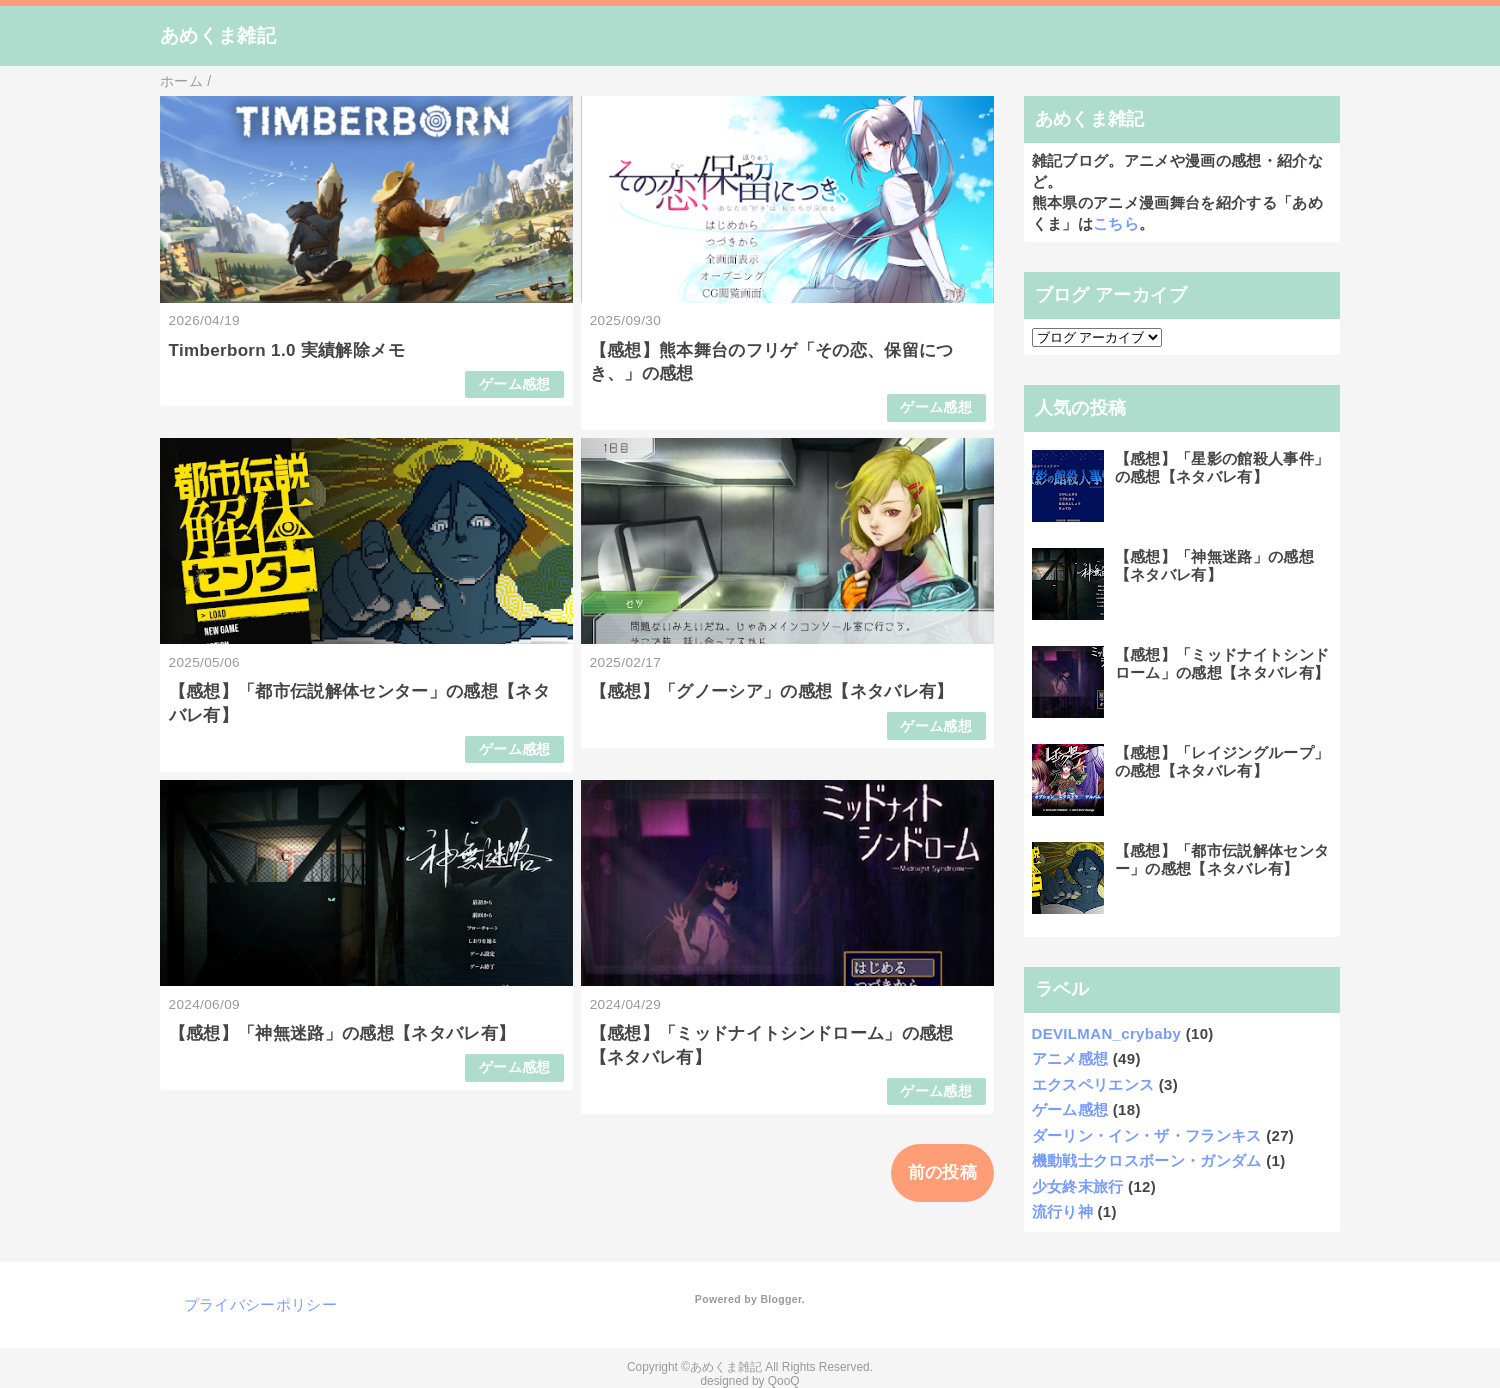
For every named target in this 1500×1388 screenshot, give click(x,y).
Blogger (780, 1299)
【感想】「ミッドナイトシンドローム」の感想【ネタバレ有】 (1222, 663)
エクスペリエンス (1093, 1084)
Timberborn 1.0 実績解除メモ (287, 350)
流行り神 (1062, 1211)
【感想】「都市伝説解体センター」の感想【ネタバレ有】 (1222, 859)
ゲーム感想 (515, 384)
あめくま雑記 (218, 35)
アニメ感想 (1070, 1058)
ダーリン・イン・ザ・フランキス (1147, 1135)
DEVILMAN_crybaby (1107, 1033)
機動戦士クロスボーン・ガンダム (1147, 1160)
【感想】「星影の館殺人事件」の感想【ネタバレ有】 (1222, 467)
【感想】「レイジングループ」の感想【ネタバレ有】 (1222, 761)
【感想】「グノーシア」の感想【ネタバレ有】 (772, 691)
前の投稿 (942, 1172)
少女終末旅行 (1078, 1186)
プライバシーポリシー (260, 1304)
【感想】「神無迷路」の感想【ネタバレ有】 (342, 1033)
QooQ (784, 1381)
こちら (1116, 223)
